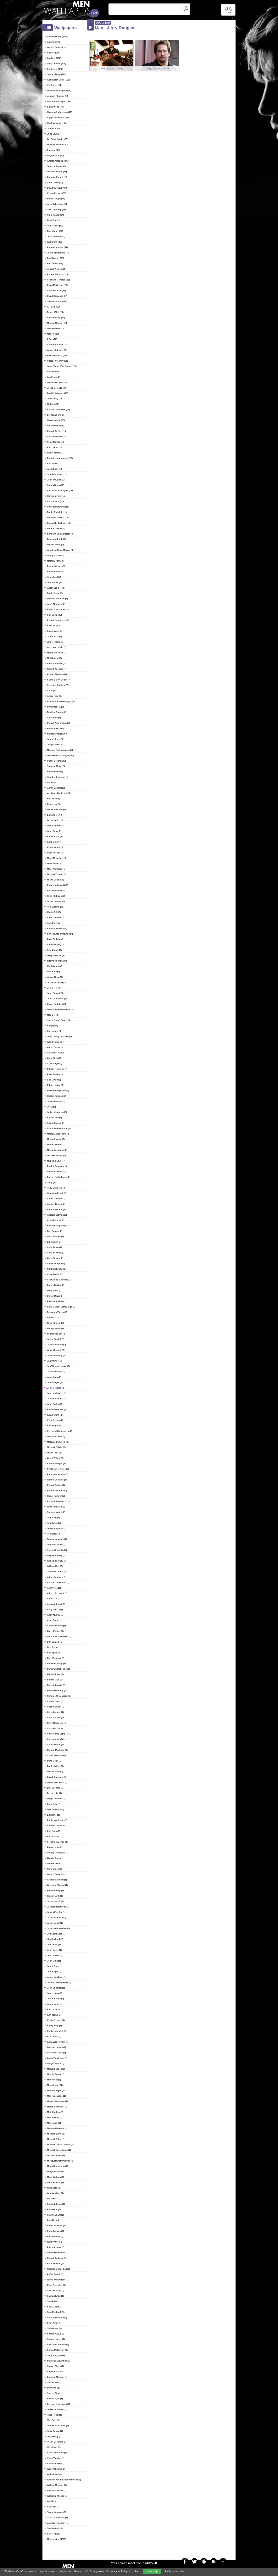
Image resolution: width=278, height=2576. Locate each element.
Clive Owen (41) (55, 182)
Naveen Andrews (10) (58, 517)
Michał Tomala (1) (56, 2155)
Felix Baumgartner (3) (58, 1090)
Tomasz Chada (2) (56, 1544)
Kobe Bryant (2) (55, 1420)
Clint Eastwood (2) (56, 1269)
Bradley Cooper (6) (56, 712)
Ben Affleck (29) (55, 263)
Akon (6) (51, 690)
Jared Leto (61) (54, 128)
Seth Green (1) (54, 2328)
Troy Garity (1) (54, 2436)
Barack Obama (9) (56, 528)
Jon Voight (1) (54, 1971)
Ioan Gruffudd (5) (55, 825)
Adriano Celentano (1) (58, 1582)
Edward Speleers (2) (57, 1301)
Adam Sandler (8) (55, 588)
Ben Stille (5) (53, 798)
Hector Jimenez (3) (56, 1096)
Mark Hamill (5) (54, 863)
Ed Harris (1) (53, 1815)
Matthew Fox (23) (55, 328)
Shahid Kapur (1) (55, 2334)
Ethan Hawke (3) (55, 1085)
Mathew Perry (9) (55, 561)
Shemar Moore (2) (56, 1512)
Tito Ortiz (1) (53, 2420)
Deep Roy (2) (53, 1290)
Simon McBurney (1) (57, 2350)
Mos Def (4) (52, 1015)
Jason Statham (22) (57, 350)
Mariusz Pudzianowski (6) (60, 750)
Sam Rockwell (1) (55, 2312)
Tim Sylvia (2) (54, 1523)
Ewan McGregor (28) (57, 285)
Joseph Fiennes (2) (56, 1398)
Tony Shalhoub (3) (56, 1188)
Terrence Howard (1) (57, 2409)
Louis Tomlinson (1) (57, 2058)
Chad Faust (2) (54, 1247)
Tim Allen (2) (53, 1517)
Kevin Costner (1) (56, 2020)
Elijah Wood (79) (55, 107)
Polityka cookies (174, 2571)
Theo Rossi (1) (54, 2415)
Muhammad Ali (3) (56, 1161)
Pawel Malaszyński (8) (58, 609)
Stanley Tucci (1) (55, 2366)
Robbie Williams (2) (57, 1480)
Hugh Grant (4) (54, 966)
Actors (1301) (54, 42)
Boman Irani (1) (55, 1680)
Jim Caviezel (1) (55, 1939)
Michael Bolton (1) (56, 2139)
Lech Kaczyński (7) (56, 647)
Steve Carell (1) (54, 2382)
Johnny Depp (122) (56, 74)
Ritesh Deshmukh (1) (57, 2252)
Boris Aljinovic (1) (56, 1685)
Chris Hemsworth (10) (58, 507)
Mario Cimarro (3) (56, 1139)
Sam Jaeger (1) (54, 2307)
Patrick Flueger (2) (56, 1463)
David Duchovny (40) (57, 188)
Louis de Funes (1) (56, 2052)
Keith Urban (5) (54, 842)
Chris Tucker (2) (55, 1258)
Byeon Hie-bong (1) (57, 1690)
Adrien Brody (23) (56, 317)
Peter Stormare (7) (56, 663)
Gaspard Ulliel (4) (55, 955)
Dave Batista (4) (55, 939)
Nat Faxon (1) (54, 2188)
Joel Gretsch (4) (55, 988)
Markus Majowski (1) (57, 2101)
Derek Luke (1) (54, 1793)
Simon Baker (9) (55, 571)
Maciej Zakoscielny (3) (58, 1134)
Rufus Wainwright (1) (57, 2280)
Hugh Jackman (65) (57, 123)
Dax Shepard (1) (55, 1788)
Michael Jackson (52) (57, 144)
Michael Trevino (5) (56, 874)
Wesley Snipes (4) (56, 1042)
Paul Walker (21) (55, 371)
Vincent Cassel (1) (56, 2463)
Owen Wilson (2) (55, 1458)
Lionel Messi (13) (55, 453)
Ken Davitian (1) (55, 2009)
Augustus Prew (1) (56, 1625)
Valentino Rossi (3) (56, 1193)
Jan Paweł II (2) (54, 1361)
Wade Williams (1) (56, 2469)
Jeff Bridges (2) (55, 1382)
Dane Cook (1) (54, 1761)
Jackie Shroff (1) (55, 1901)
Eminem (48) (53, 150)
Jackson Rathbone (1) (58, 1907)
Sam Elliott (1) (54, 2301)
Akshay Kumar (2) (56, 1204)
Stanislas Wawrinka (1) (58, 2361)
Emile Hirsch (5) (55, 815)
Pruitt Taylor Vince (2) (58, 1469)
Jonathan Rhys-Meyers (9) (60, 550)
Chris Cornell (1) (55, 1717)
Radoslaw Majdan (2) (57, 1474)
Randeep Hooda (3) (56, 1171)
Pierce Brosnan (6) (56, 761)
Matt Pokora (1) (54, 2117)
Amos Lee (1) (53, 1598)
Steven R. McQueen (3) (58, 1177)
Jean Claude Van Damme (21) (62, 366)
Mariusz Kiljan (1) (55, 2090)
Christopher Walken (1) (58, 1739)
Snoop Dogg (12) (55, 485)
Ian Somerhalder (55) (57, 139)
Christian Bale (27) (56, 290)
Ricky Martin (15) (55, 426)
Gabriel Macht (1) (55, 1863)
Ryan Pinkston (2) (56, 1507)
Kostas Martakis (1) (57, 2031)
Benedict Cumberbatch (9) (60, 534)
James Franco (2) (55, 1350)
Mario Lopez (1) (55, 2085)
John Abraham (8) (56, 604)
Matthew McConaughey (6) (60, 755)
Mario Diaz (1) (54, 2080)
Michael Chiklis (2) (56, 1447)
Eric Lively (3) (54, 1080)
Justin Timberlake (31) (58, 253)
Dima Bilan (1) (54, 1804)
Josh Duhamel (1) (56, 1988)
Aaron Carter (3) (55, 1047)
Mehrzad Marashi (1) (57, 2128)
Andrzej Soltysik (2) (57, 1215)
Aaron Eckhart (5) (56, 788)
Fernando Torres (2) (57, 1312)
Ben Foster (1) (54, 1647)
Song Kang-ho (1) (56, 2355)
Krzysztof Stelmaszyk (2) (59, 1431)
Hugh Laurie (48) (55, 155)
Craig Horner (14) (55, 442)
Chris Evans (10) (55, 501)
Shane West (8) (54, 631)
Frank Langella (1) (56, 1847)
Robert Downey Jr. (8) (58, 620)
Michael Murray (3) (56, 1155)
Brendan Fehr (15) (56, 415)
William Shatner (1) (56, 2490)
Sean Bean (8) (54, 626)
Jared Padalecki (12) (57, 474)
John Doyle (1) (54, 1950)
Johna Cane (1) (54, 1966)
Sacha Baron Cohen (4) (58, 1020)
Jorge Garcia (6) (55, 744)
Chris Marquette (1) (56, 1723)
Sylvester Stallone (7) (58, 685)
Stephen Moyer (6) (56, 766)
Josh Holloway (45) (56, 166)
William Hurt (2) (55, 1566)
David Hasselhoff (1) (57, 1782)
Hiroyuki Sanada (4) (57, 961)
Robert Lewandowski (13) (60, 458)
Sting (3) (51, 1182)
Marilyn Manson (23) (57, 323)
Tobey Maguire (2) (56, 1528)
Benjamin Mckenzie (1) (58, 1669)
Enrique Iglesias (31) (57, 247)
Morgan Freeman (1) (57, 2171)
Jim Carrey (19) (55, 398)
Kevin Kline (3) (54, 1117)
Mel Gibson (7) (54, 658)
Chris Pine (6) (54, 717)
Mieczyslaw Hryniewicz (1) (60, 2161)
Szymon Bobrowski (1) (58, 2404)
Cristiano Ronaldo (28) (58, 280)
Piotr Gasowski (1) (56, 2225)
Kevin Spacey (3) (55, 1123)
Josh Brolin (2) (54, 1404)
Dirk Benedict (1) (55, 1809)
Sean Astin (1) (54, 2323)
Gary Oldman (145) (56, 63)
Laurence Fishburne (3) (59, 1128)
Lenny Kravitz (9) (55, 555)
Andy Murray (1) (55, 1615)
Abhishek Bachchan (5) (59, 793)
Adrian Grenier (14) (56, 436)
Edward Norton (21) (57, 355)
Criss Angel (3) (54, 1063)
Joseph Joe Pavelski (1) (59, 1982)
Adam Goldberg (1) (56, 1577)
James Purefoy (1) (56, 1912)
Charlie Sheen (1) (55, 1707)
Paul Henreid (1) (55, 2220)
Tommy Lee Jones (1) (58, 2425)
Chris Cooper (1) (55, 1712)
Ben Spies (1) (54, 1653)
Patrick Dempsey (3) (57, 1166)
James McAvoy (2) (56, 1355)
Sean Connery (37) (56, 209)
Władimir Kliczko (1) (57, 2496)
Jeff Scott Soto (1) (56, 1934)
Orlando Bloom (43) (57, 171)
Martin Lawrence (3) (57, 1150)
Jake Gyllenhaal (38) (57, 204)
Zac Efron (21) (54, 377)
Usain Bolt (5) (54, 912)
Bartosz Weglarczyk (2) (58, 1225)
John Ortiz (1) (54, 1961)
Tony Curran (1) (55, 2431)
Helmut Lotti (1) (55, 1896)
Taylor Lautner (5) (56, 901)
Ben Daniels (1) (54, 1642)
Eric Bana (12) (54, 463)
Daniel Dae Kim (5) (56, 809)
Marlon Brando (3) (56, 1144)
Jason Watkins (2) (56, 1371)
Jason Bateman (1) (56, 1917)
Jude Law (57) (54, 134)
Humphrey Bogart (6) (57, 734)
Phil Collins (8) (54, 615)
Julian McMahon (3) (57, 1112)
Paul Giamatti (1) (55, 2215)
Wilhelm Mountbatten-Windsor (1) (64, 2480)
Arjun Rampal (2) (55, 1220)
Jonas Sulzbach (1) (56, 1977)
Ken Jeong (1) (54, 2015)
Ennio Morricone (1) (57, 1820)
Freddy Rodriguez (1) (57, 1853)
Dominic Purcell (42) (57, 177)
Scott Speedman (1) (57, 2317)
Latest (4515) (53, 2534)
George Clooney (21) (57, 361)
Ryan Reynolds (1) (56, 2285)
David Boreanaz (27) (57, 296)
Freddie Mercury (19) (57, 393)
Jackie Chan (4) (55, 977)
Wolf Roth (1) (53, 2501)
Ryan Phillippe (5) (56, 896)
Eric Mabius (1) (54, 1836)
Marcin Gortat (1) (55, 2074)
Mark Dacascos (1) (56, 2096)
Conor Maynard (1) (56, 1755)
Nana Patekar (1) (55, 2182)
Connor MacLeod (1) (57, 1750)
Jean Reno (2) (54, 1377)
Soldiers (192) (54, 58)
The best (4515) (55, 2528)
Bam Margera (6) (55, 707)
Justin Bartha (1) (55, 1998)
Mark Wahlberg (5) (56, 869)
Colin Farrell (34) (55, 215)
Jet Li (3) (51, 1107)
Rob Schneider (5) (56, 890)
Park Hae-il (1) (54, 2198)
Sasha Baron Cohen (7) (58, 680)
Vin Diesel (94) (54, 85)
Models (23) (53, 334)
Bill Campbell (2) (55, 1236)
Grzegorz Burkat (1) (57, 1880)
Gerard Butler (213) (56, 47)
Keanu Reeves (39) (56, 193)
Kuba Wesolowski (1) (57, 2042)
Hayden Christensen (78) (59, 112)
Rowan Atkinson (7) (57, 674)
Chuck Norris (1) (55, 1744)
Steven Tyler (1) (55, 2398)
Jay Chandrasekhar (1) (58, 1928)
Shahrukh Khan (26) (57, 301)
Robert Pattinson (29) (58, 274)
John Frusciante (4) (57, 998)
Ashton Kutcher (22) (57, 344)
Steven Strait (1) (55, 2393)
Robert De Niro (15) (56, 431)
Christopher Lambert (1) (59, 1734)
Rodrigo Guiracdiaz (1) (58, 2269)
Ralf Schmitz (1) (55, 2236)
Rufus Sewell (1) (55, 2274)
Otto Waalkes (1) (55, 2193)
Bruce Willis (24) (55, 312)
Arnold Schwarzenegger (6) (61, 701)
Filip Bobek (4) (54, 950)
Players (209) (53, 53)
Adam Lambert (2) (56, 1198)
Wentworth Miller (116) (58, 80)
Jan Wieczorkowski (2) (58, 1366)
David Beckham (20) (57, 382)
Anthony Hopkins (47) (58, 161)
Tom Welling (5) (55, 907)
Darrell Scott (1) (55, 1771)
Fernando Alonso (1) (57, 1842)
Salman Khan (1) (55, 2296)
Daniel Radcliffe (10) (57, 512)
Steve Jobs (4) (54, 1031)
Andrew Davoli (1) (56, 1604)
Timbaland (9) (54, 577)
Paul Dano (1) (54, 2209)
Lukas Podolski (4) (56, 1004)
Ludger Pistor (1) (55, 2063)
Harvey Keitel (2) (55, 1328)
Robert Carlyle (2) (56, 1485)
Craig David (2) (54, 1274)
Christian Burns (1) (56, 1728)
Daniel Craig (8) (55, 593)
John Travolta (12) (56, 480)
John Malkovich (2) (56, 1393)
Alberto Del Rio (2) (56, 1209)
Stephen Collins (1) (56, 2371)
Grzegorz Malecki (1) (57, 1885)
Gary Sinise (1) (54, 1869)
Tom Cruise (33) (55, 226)
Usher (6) (51, 782)
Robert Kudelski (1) (57, 2258)
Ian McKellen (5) (55, 820)
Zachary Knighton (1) (57, 2523)
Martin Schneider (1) (57, 2107)
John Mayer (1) (54, 1955)
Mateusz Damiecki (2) (58, 1442)
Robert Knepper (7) (56, 669)
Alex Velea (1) (54, 1588)
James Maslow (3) (56, 1101)
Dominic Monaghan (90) (59, 90)
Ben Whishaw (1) (55, 1658)
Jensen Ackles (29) (56, 269)
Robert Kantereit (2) (57, 1490)
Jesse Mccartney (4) (57, 982)
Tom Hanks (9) (54, 582)
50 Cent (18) (53, 404)
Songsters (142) (55, 69)
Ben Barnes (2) (54, 1231)
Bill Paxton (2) (54, 1242)
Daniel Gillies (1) (55, 1766)
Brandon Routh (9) (56, 539)
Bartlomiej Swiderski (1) (59, 1636)
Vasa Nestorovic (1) (57, 2452)
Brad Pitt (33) (53, 220)
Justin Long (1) (54, 2004)
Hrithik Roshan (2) (56, 1334)
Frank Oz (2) (53, 1317)
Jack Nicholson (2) (56, 1344)
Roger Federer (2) (56, 1496)
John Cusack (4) (55, 993)
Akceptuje (152, 2571)
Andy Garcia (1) (55, 1609)
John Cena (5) (54, 831)
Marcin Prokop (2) (56, 1436)
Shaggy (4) (52, 1025)
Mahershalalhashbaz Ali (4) (60, 1009)
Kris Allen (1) (53, 2036)
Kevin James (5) (55, 847)
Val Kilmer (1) (54, 2447)
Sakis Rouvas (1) (55, 2290)
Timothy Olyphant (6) (57, 777)
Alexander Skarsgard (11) (60, 490)
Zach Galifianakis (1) (57, 2517)
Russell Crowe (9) (56, 566)
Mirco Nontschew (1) (57, 2166)
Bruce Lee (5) (54, 804)
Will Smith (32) (54, 242)
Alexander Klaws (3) (57, 1053)
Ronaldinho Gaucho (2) (58, 1501)
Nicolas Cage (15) (56, 420)
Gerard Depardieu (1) (57, 1874)
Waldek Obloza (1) (56, 2474)
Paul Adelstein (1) (56, 2204)
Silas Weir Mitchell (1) (58, 2344)
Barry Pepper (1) (55, 1631)
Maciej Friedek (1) (56, 2069)
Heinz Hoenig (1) (55, 1890)
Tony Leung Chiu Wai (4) (59, 1036)
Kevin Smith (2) (55, 1415)
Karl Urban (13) (54, 447)
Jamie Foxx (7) (54, 636)
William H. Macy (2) (56, 1561)
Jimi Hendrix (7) (55, 642)
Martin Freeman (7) (56, 653)
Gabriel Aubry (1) (55, 1858)
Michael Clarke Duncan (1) (60, 2144)
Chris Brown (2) (55, 1253)
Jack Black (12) (55, 469)
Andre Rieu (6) (54, 696)
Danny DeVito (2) (55, 1285)
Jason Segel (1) (55, 1923)
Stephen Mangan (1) (57, 2377)
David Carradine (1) (57, 1777)
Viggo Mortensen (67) (58, 117)
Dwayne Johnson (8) (57, 598)
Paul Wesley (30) (55, 258)
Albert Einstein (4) (56, 917)
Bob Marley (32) (55, 231)
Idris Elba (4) (53, 971)
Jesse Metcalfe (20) (56, 388)
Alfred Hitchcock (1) (57, 1593)
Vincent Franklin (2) (57, 1550)
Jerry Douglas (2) (55, 1388)
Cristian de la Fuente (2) (59, 1280)
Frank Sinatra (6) (55, 728)
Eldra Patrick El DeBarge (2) (61, 1307)
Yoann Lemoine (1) (56, 2512)
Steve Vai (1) (53, 2388)
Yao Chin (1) (53, 2507)
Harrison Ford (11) (56, 496)
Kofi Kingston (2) (55, 1425)
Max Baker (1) (54, 2123)
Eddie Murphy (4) (55, 944)
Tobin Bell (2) (53, 1534)
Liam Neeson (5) (55, 853)
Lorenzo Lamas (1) (56, 2047)
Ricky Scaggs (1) (55, 2247)
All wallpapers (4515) (57, 36)
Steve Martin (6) (55, 771)
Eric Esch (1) (53, 1831)
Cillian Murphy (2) (56, 1263)
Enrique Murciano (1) (57, 1825)
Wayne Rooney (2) (56, 1555)
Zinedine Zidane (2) (56, 1571)
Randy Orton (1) (55, 2242)
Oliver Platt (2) (54, 1453)
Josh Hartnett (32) (56, 236)
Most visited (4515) (56, 2539)
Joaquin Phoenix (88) (58, 96)
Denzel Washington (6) (58, 723)
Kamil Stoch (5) (55, 836)
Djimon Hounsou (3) (57, 1069)
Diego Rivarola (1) (56, 1798)
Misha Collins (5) (55, 880)
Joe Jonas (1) (54, 1944)
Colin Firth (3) (54, 1058)
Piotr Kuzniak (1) (55, 2231)
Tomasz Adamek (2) (57, 1539)
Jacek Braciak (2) (55, 1339)
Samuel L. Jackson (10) (59, 523)
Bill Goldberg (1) (55, 1674)
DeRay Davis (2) (55, 1296)
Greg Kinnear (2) (55, 1323)
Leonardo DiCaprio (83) (59, 101)
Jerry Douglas (103, 23)
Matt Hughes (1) (55, 2112)
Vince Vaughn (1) (55, 2458)
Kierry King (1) (54, 2025)
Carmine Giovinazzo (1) (59, 1696)
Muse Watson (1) (55, 2177)
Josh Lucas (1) (54, 1993)
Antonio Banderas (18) (58, 409)
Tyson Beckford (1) (56, 2442)
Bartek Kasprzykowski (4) (60, 934)
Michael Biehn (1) (55, 2134)
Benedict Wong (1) (56, 1663)
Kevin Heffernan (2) (57, 1409)
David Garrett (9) (55, 544)
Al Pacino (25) (54, 307)
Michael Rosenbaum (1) (59, 2150)
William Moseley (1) (57, 2485)
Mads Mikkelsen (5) (56, 858)
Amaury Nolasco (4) (57, 928)
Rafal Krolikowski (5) (57, 885)
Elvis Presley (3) (55, 1074)
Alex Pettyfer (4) (55, 923)
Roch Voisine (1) (55, 2263)
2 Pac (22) (52, 339)
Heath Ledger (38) (56, 198)
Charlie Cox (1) (54, 1701)
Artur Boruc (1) (54, 1620)
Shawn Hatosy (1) (56, 2339)
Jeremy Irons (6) (55, 739)
